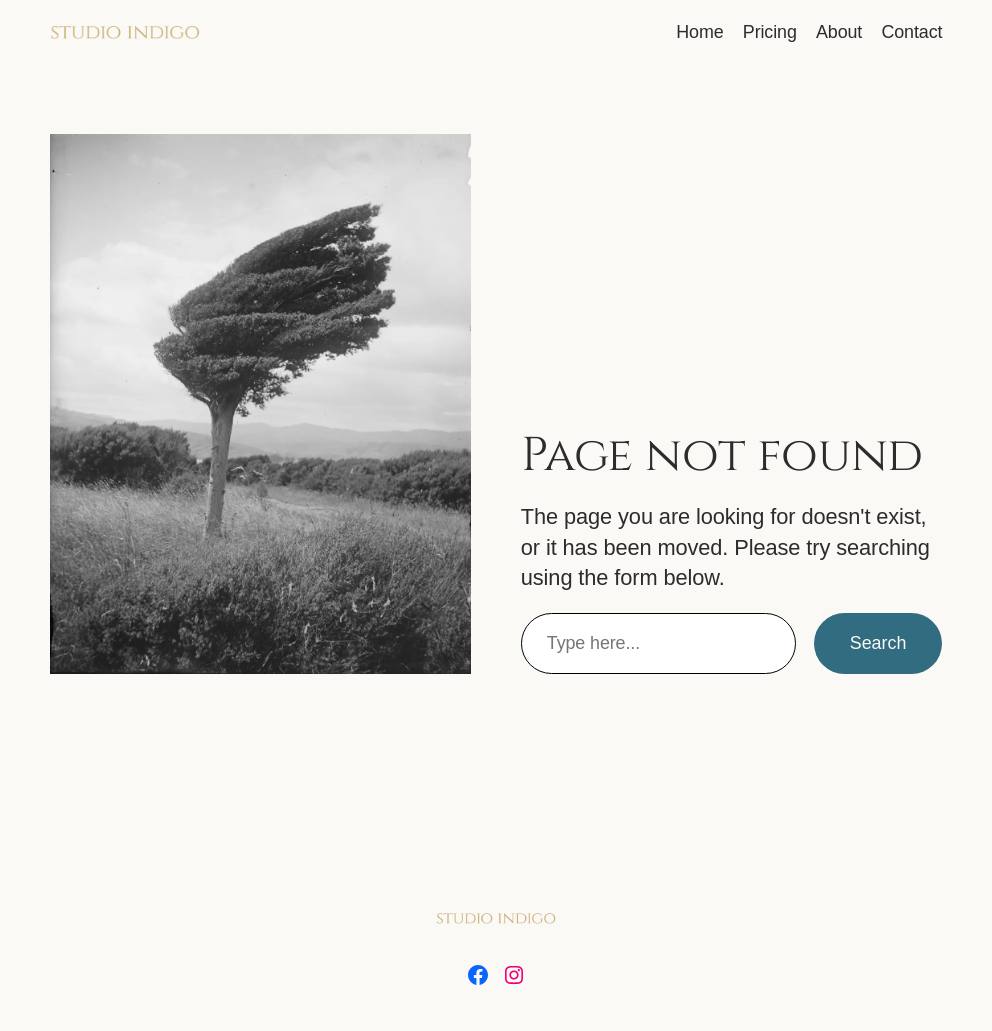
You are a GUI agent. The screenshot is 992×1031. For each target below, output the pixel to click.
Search (878, 643)
